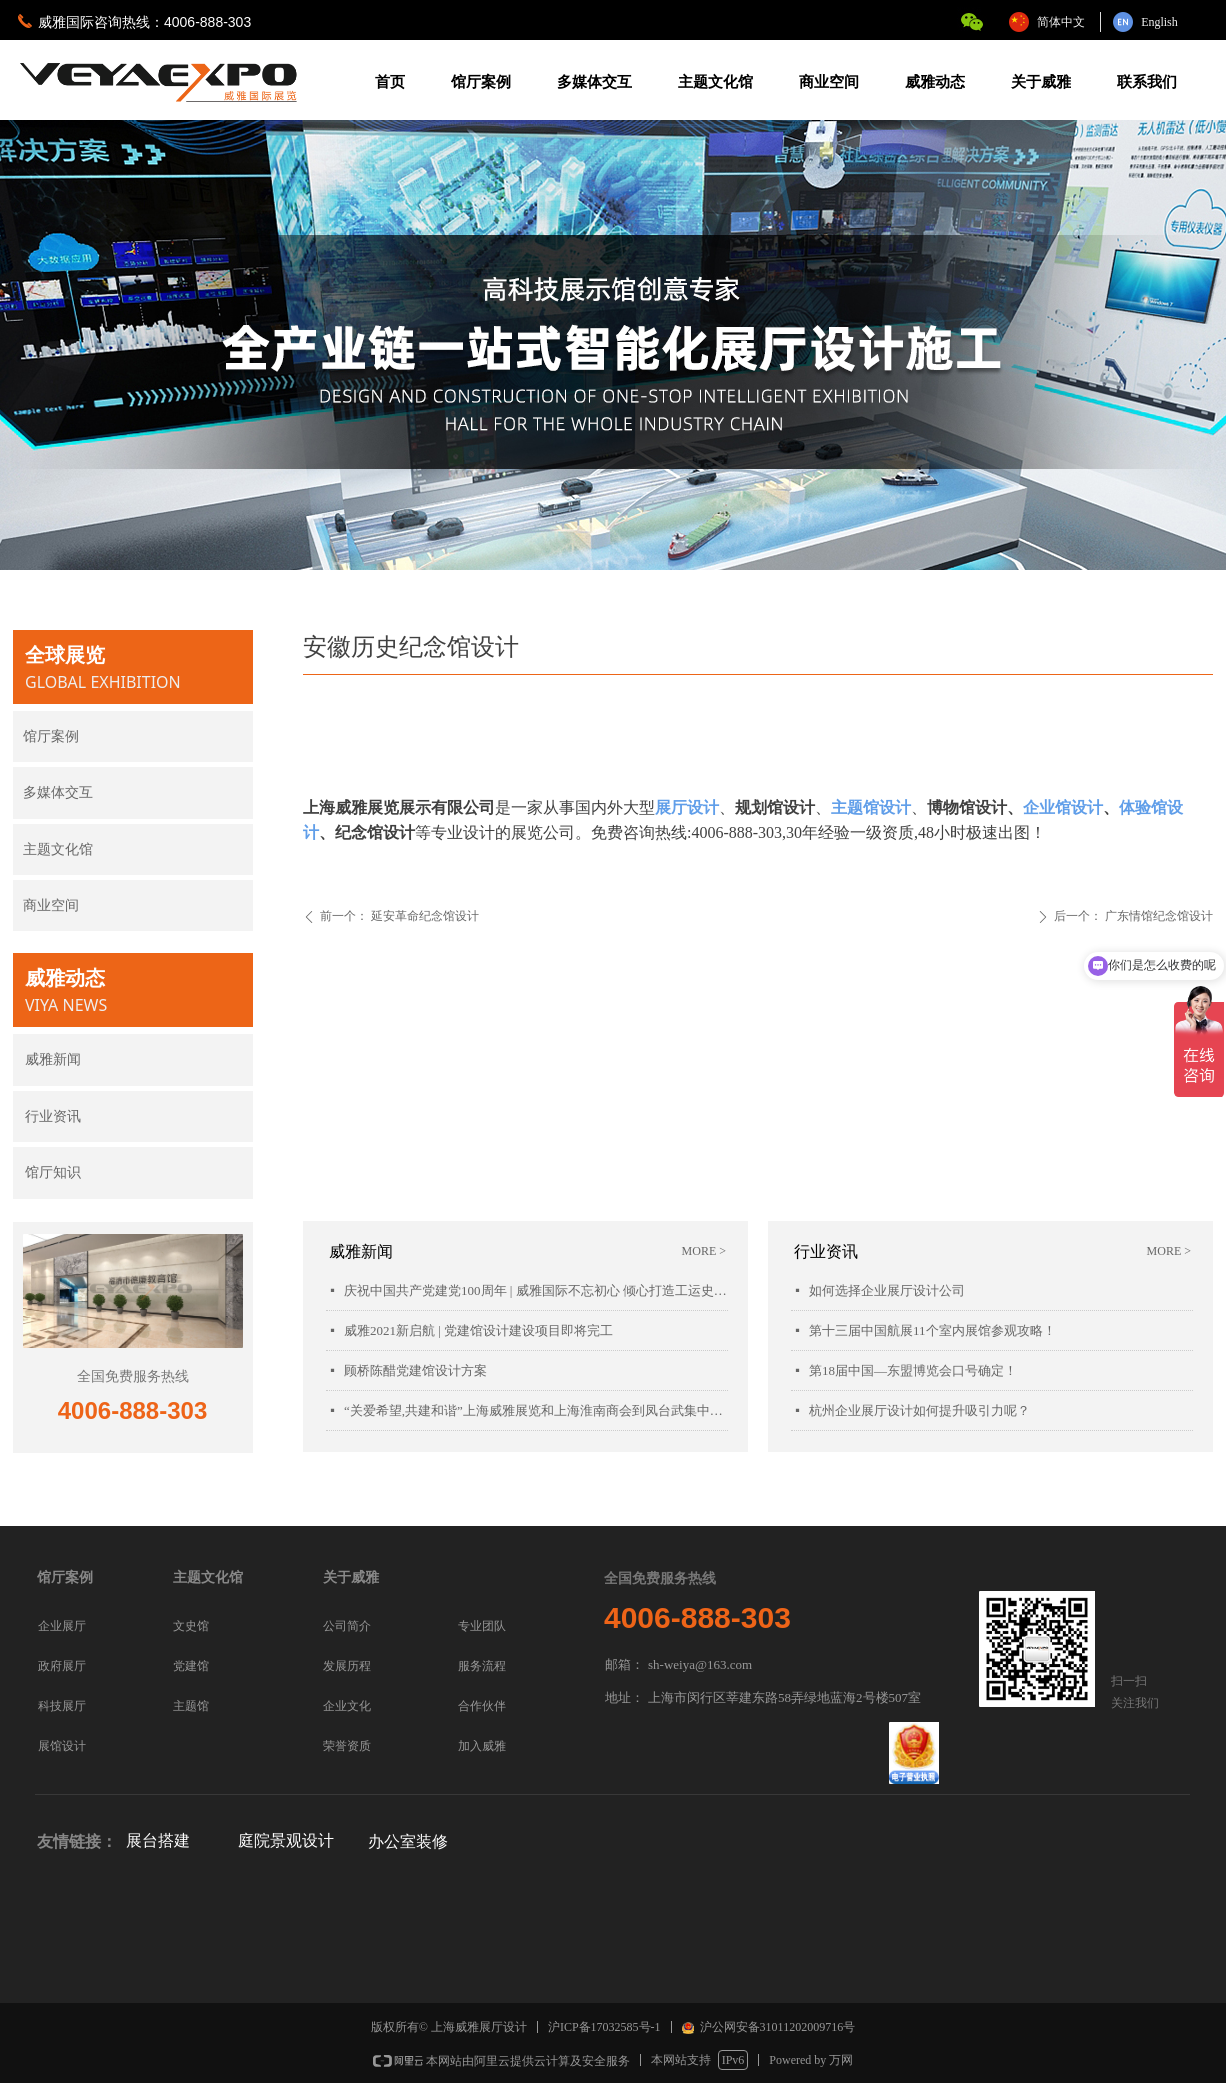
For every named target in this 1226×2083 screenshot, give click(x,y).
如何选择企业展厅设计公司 (887, 1290)
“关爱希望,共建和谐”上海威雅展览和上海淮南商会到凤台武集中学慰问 (536, 1410)
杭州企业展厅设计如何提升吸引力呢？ (919, 1410)
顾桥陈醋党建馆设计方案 (415, 1370)
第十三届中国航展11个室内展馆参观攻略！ (932, 1330)
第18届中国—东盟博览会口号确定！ (913, 1370)
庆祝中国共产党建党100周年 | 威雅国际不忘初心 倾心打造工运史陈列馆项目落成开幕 (536, 1290)
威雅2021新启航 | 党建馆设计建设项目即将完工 (478, 1330)
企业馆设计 (1063, 807)
